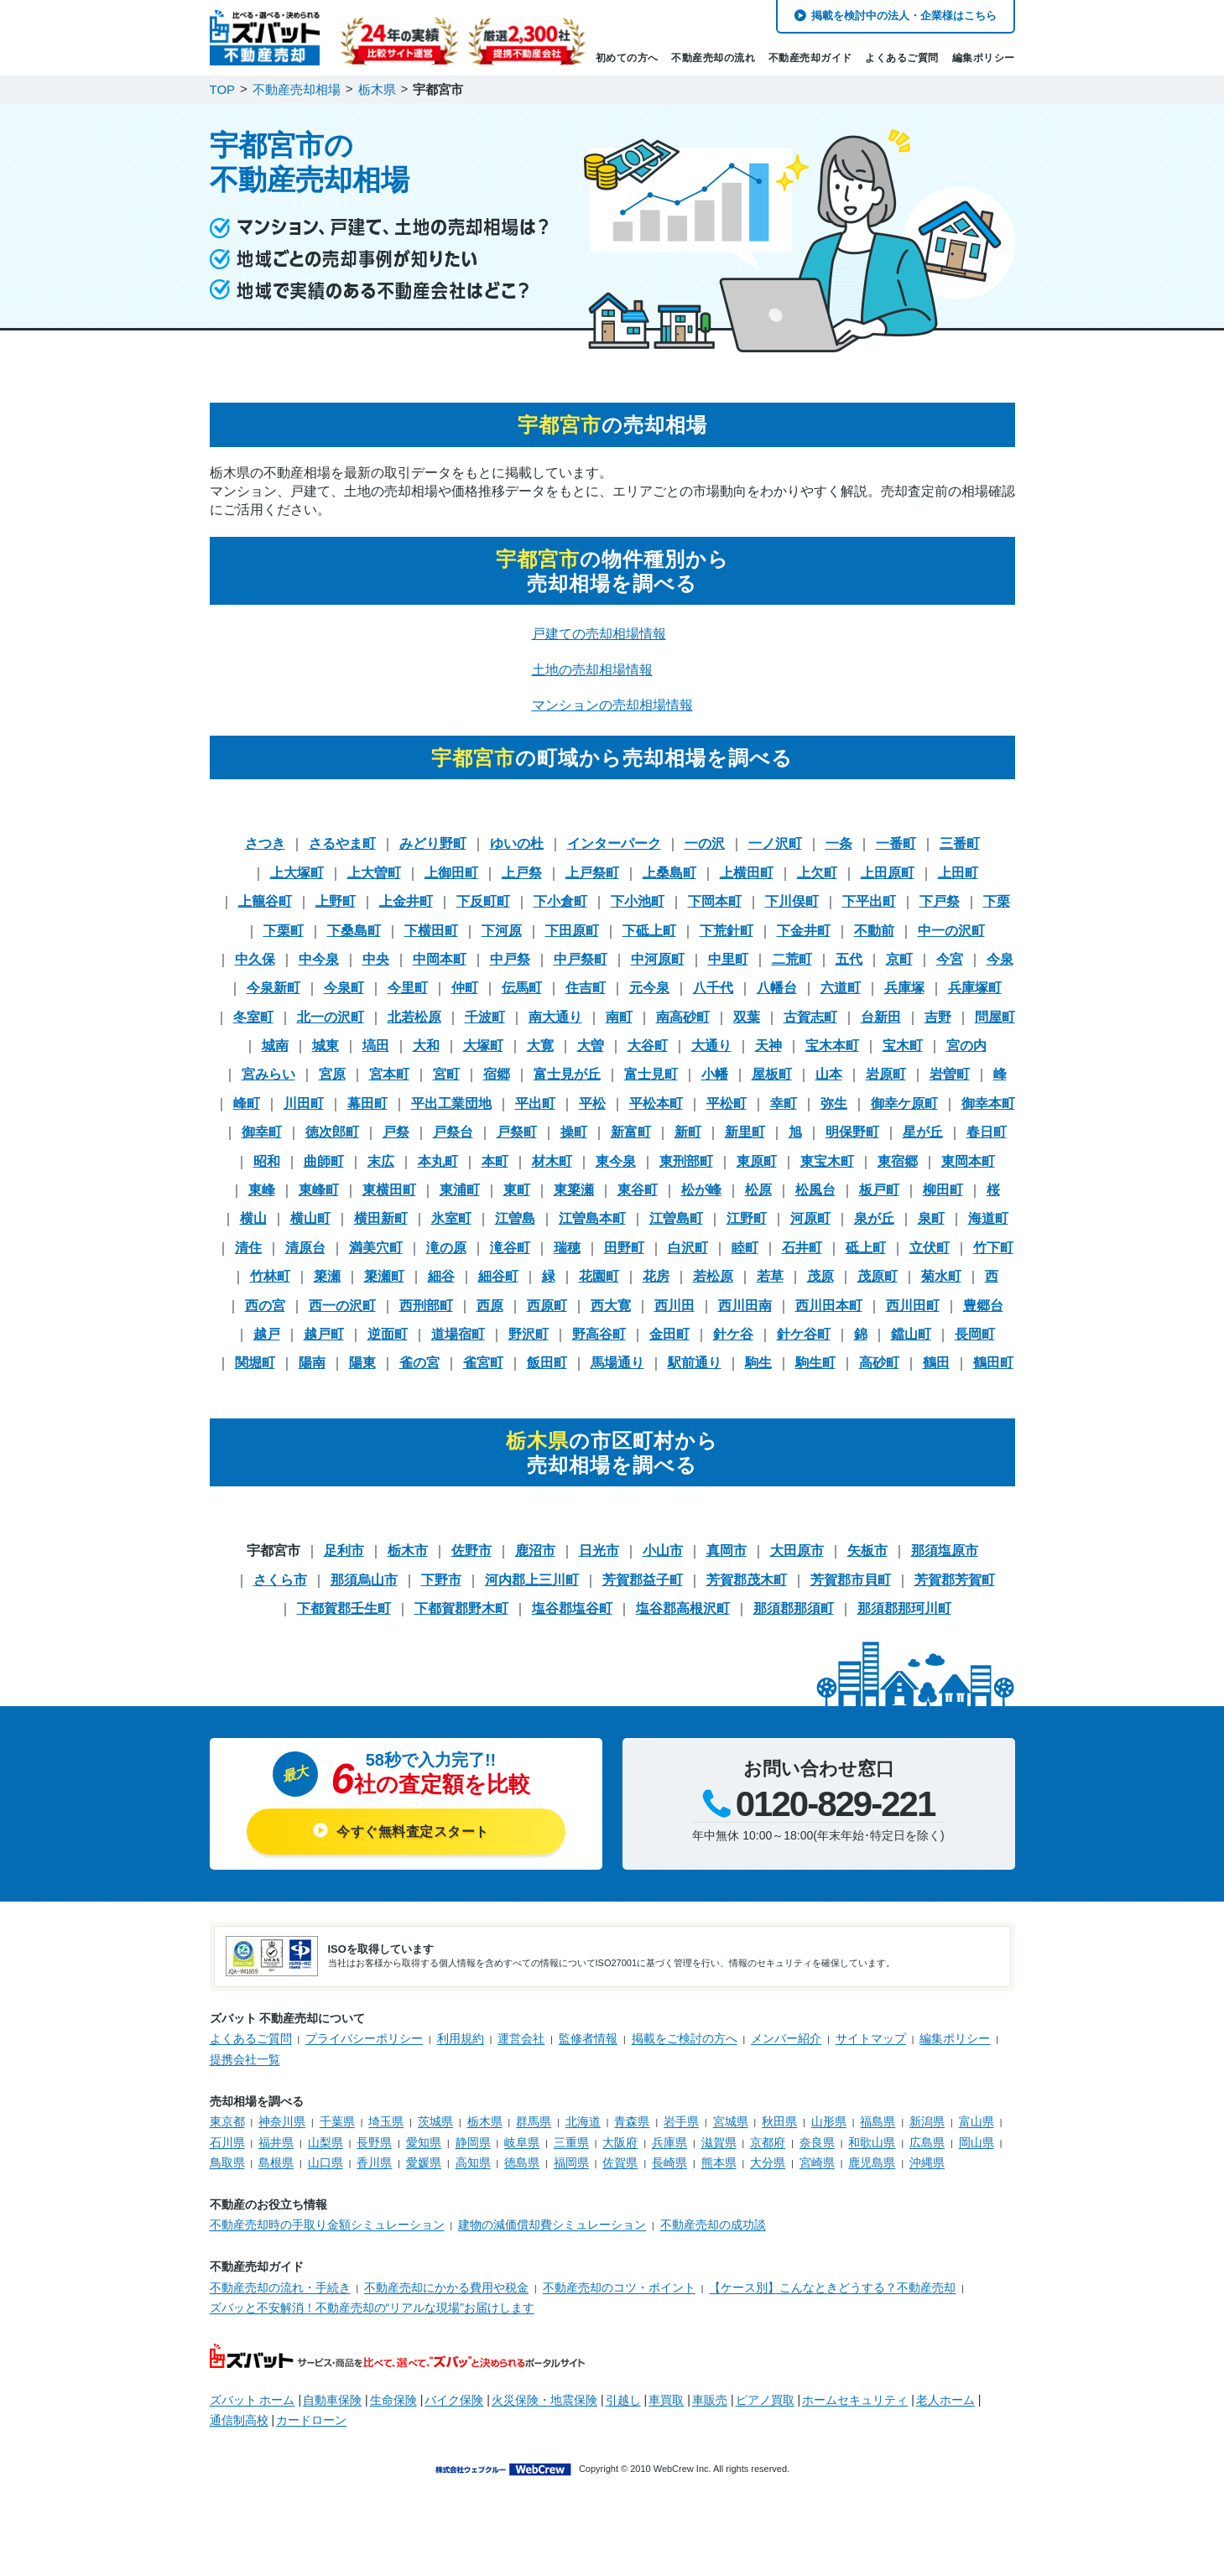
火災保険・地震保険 (544, 2400)
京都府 (767, 2142)
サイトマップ (871, 2038)
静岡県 (473, 2142)
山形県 (828, 2121)
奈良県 (817, 2142)
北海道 (583, 2121)
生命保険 (393, 2400)
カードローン (311, 2420)
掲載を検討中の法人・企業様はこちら (904, 15)
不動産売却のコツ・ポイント (619, 2287)
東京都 (227, 2121)
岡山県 (976, 2142)
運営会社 (520, 2038)
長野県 (374, 2142)
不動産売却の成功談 (713, 2224)
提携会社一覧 (245, 2059)
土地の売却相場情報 (592, 670)
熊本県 (719, 2162)
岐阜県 (521, 2142)
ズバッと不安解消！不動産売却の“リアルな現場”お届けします (372, 2307)
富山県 (976, 2121)
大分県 (767, 2162)
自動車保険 (332, 2400)
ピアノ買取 (765, 2400)
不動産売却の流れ (713, 58)
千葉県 (337, 2121)
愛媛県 (423, 2162)
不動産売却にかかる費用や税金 (446, 2287)
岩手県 (681, 2121)
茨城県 (435, 2121)
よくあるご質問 (902, 58)
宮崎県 (817, 2162)
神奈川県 (281, 2121)
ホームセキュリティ (855, 2400)
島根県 (276, 2162)
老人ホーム (945, 2400)
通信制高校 (239, 2420)
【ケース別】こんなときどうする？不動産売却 (832, 2287)
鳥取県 (227, 2162)
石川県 (227, 2142)
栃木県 (485, 2121)
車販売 (709, 2400)
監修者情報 (588, 2038)
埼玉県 (386, 2121)
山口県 (325, 2162)
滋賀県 (719, 2142)
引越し (623, 2400)
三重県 (571, 2142)
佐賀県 (620, 2162)
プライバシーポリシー (364, 2038)
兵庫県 (669, 2142)
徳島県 (521, 2162)
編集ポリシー (983, 58)
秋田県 (779, 2121)
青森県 (631, 2121)
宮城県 (730, 2121)
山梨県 (325, 2142)
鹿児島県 (871, 2162)
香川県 (374, 2162)
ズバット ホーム (252, 2400)
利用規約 (460, 2038)
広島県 (927, 2142)
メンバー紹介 (786, 2038)
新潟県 (927, 2121)
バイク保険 (453, 2400)
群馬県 (533, 2121)
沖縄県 (927, 2162)
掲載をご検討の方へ (684, 2038)
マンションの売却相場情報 (612, 705)
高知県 (473, 2162)
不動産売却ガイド (810, 58)
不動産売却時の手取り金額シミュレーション (327, 2224)
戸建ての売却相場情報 (599, 634)
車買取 (666, 2400)
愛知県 (423, 2142)
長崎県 (669, 2162)
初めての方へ (627, 58)
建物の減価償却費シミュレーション (552, 2224)
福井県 (276, 2142)
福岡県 (571, 2162)
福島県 (877, 2121)
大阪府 (620, 2142)
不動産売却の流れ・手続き (280, 2287)
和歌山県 (871, 2142)
